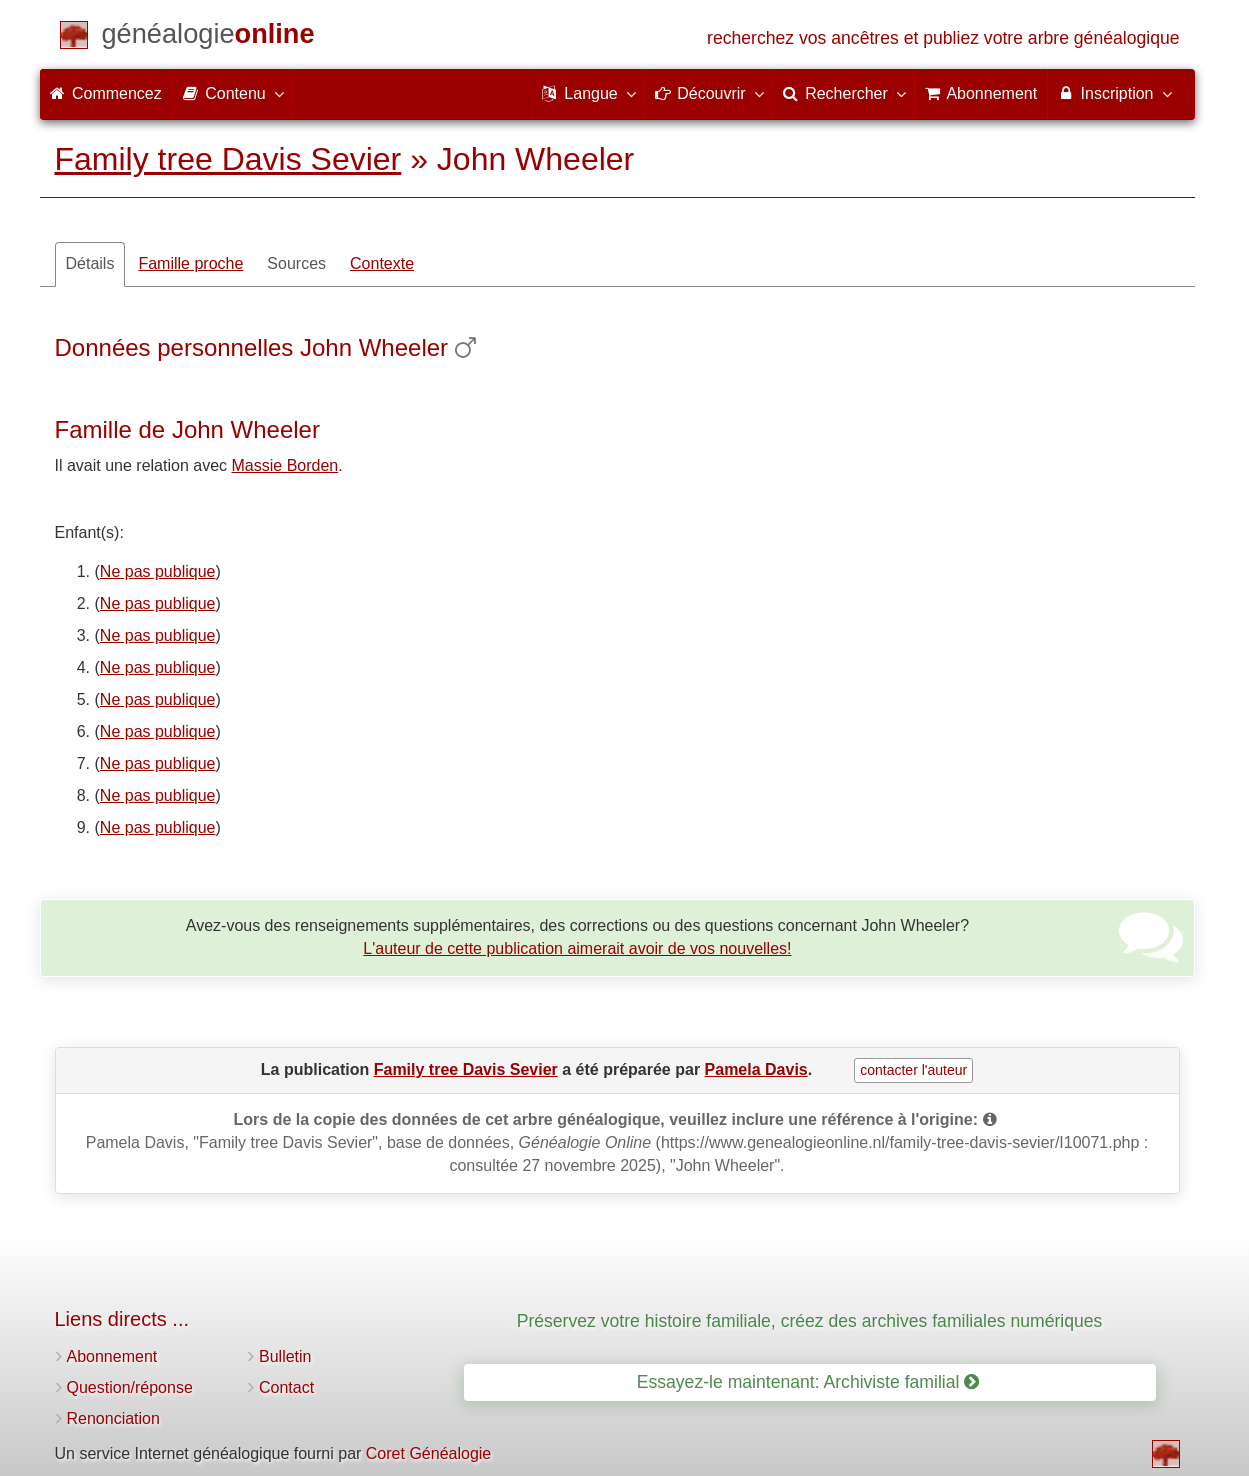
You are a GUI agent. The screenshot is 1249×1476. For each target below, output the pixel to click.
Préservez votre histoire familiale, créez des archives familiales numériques (810, 1321)
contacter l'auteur (913, 1070)
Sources (296, 263)
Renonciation (113, 1418)
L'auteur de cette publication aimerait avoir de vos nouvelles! (577, 948)
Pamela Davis (756, 1069)
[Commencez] (208, 37)
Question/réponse (130, 1387)
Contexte (382, 263)
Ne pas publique (158, 571)
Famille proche (190, 263)
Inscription (1113, 93)
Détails (90, 263)
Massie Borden (285, 465)
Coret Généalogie (428, 1453)
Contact (286, 1387)
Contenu (232, 93)
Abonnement (112, 1356)
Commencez (106, 93)
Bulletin (285, 1356)
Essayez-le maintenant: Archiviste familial (808, 1382)
